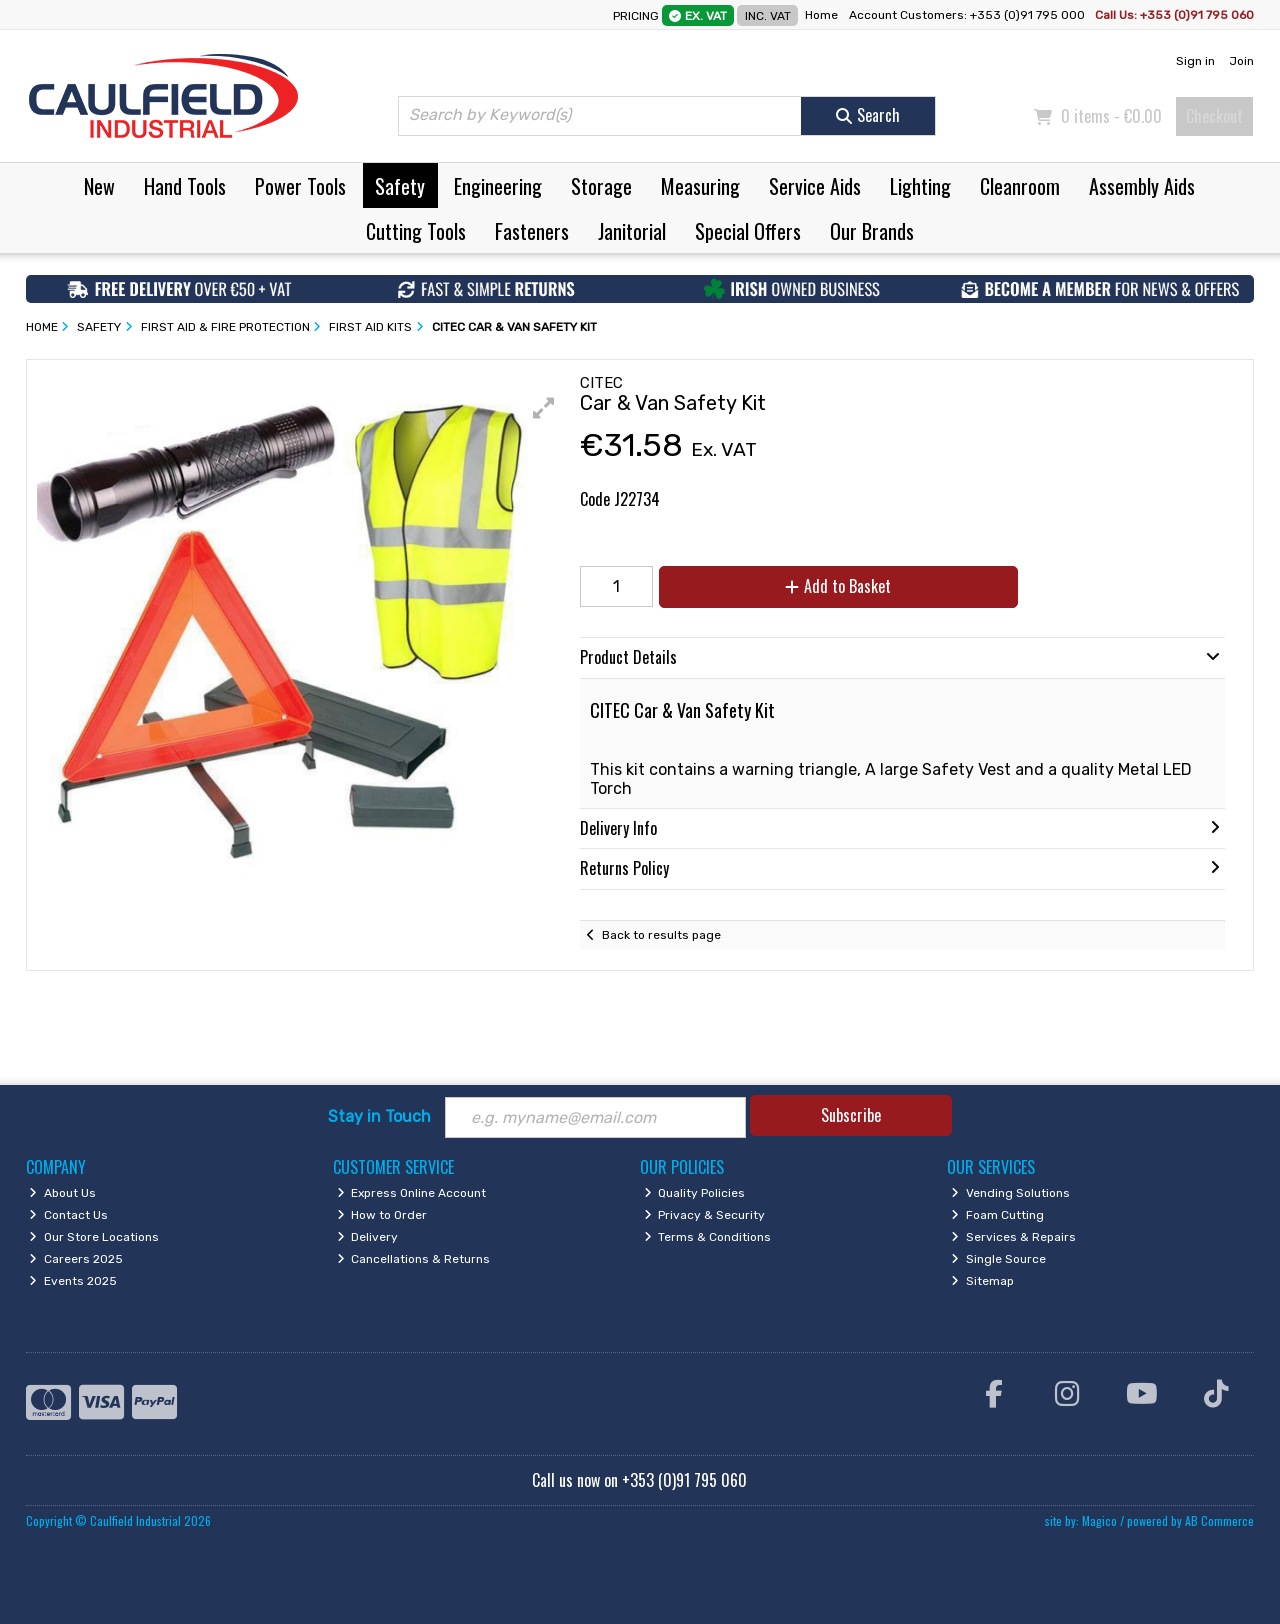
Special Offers (748, 231)
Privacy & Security (705, 1215)
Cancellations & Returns (414, 1259)
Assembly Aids (1142, 186)
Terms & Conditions (708, 1237)
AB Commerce (1219, 1520)
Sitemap (982, 1281)
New (99, 186)
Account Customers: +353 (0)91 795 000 (968, 15)
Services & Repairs (1013, 1237)
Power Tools (300, 186)
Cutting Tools (416, 231)
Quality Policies (695, 1193)
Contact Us (68, 1215)
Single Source (998, 1259)
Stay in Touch (379, 1116)
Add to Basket (838, 586)
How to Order (382, 1215)
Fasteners (532, 231)
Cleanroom (1020, 186)
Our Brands (872, 231)
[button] (544, 408)
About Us (62, 1193)
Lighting (920, 186)
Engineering (498, 186)
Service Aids (815, 186)
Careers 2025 (76, 1259)
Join (1241, 61)
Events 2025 (73, 1281)
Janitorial (632, 231)
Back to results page (661, 935)
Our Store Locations (94, 1237)
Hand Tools (185, 186)
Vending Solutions (1010, 1193)
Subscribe (851, 1115)
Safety (400, 186)
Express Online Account (412, 1193)
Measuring (700, 186)
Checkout (1214, 116)
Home (821, 15)
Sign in (1195, 61)
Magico (1099, 1520)
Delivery (368, 1237)
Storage (601, 186)
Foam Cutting (997, 1215)
